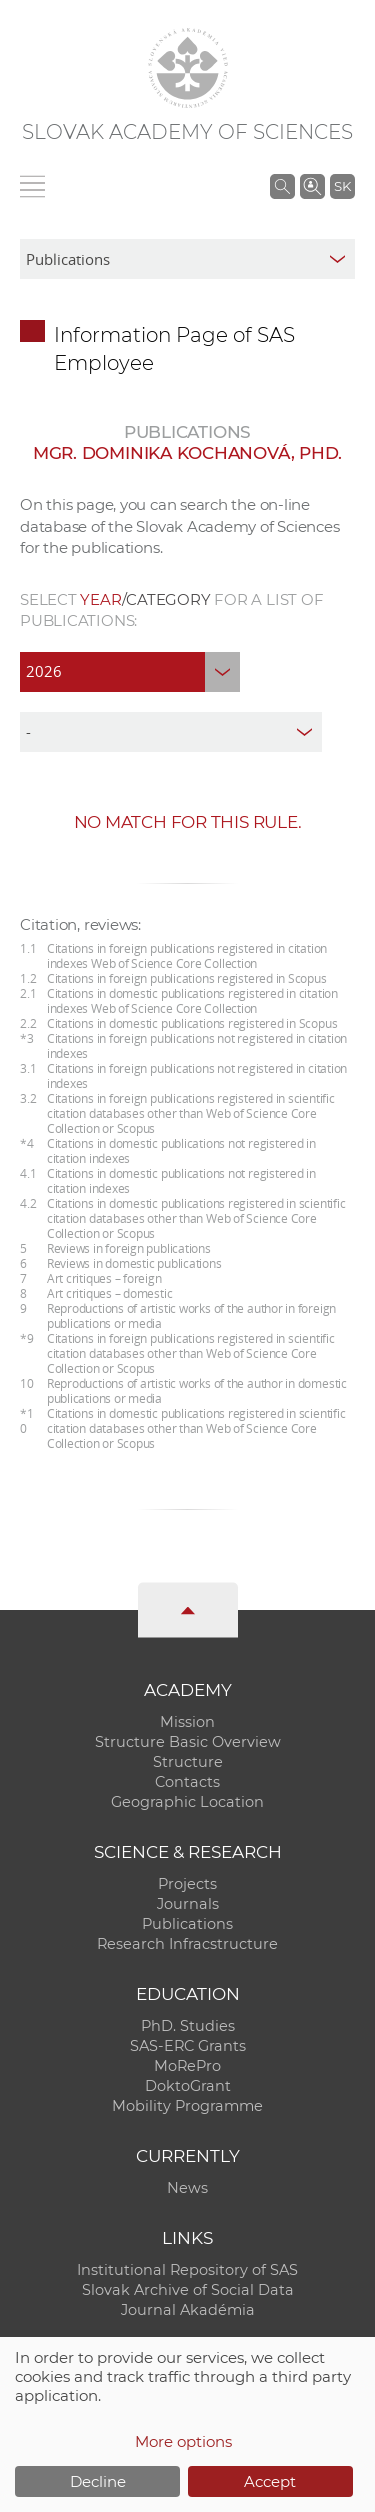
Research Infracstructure (187, 1944)
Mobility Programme (187, 2106)
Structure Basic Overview (188, 1742)
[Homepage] (188, 68)
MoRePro (187, 2066)
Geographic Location (187, 1802)
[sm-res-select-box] (187, 259)
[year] (130, 672)
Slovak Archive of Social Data (188, 2290)
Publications (187, 1924)
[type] (171, 732)
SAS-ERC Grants (188, 2046)
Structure (188, 1762)
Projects (187, 1884)
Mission (187, 1722)
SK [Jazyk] (342, 186)
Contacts (187, 1782)
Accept (270, 2481)
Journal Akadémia (188, 2310)
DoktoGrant (188, 2086)
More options (183, 2441)
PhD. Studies (188, 2026)
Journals (188, 1904)
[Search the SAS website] (282, 186)
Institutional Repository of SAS (187, 2270)
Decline (98, 2481)
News (187, 2188)
